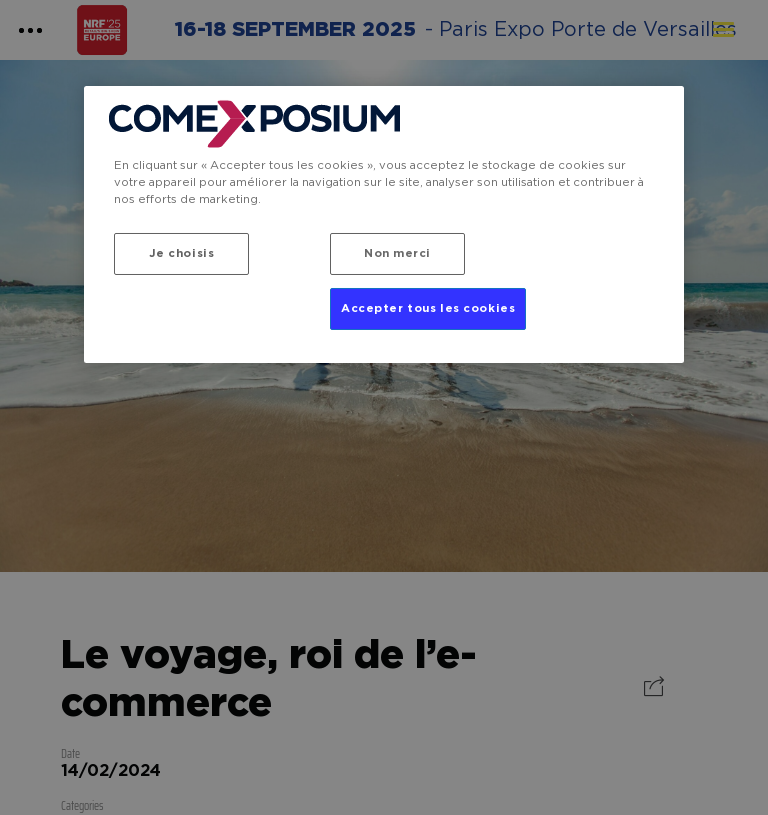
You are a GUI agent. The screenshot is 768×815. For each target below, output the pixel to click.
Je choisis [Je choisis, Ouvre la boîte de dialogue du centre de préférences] (182, 253)
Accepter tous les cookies (428, 308)
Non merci (397, 253)
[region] (384, 224)
